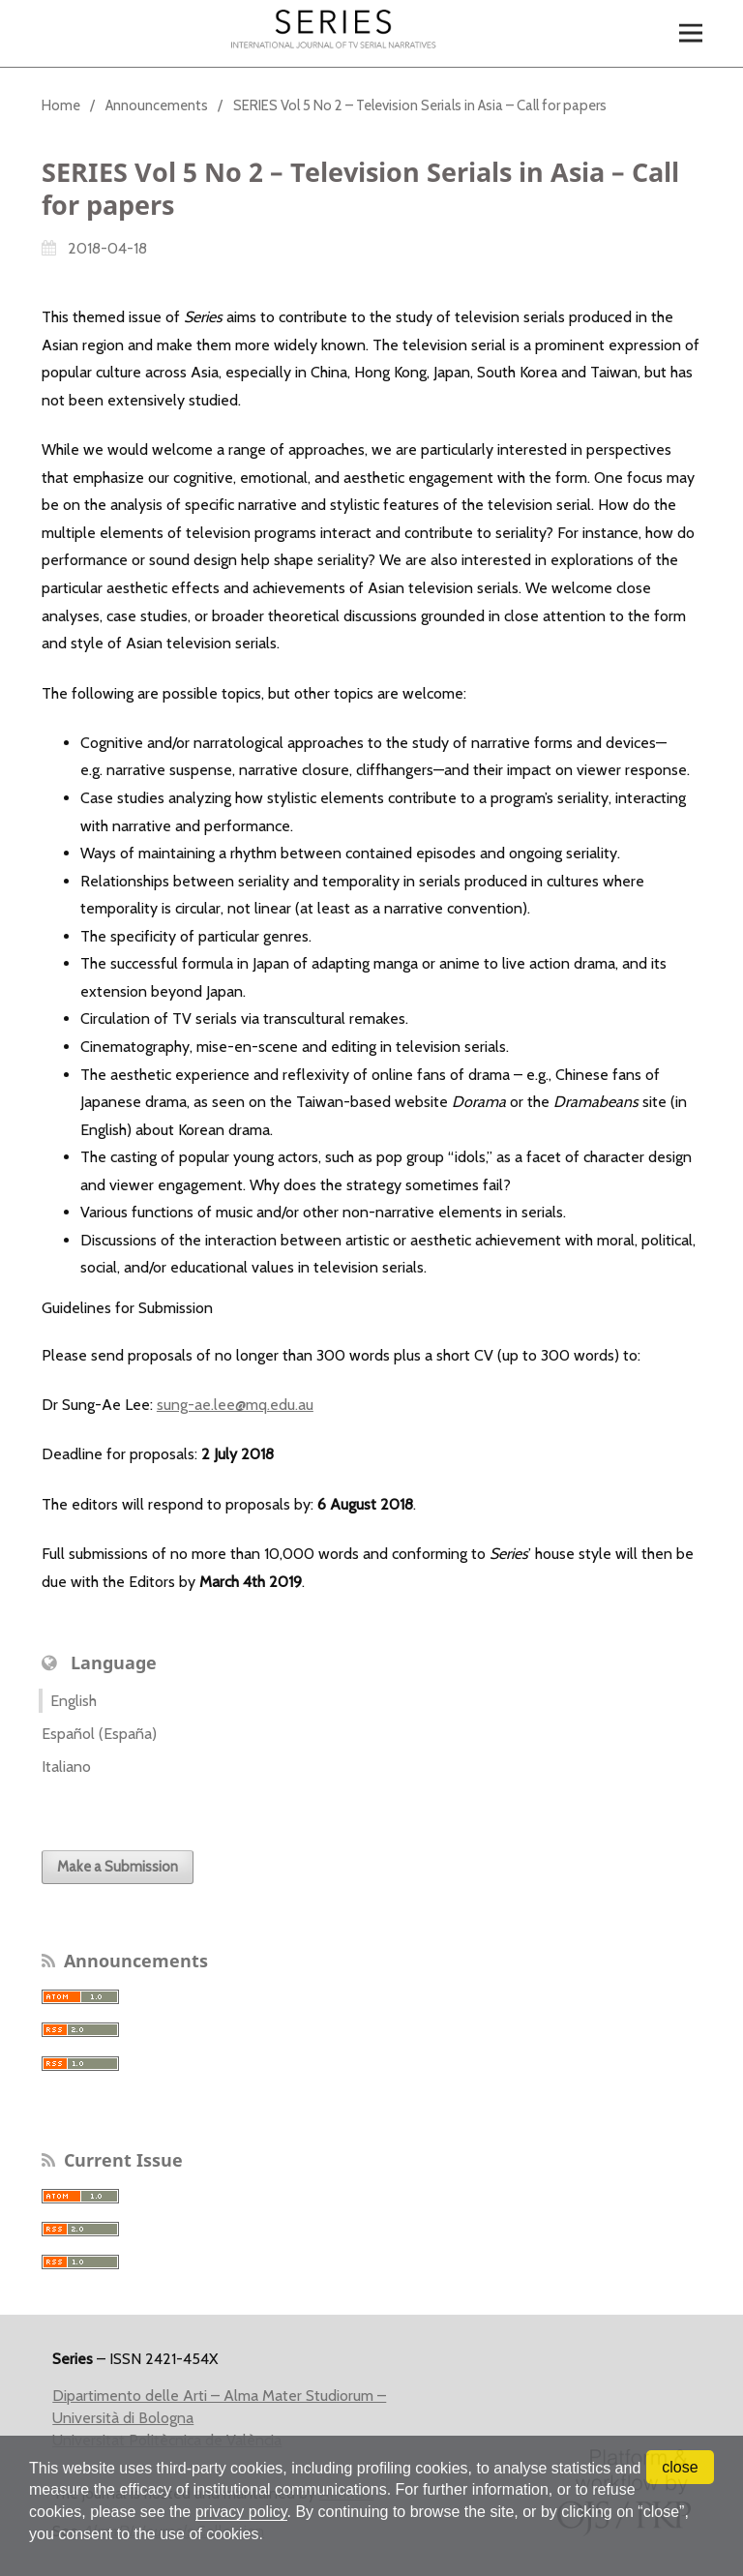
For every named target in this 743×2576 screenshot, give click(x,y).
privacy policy (241, 2511)
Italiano (66, 1766)
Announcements (156, 105)
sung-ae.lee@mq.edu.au (235, 1404)
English (73, 1701)
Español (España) (99, 1733)
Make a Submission (117, 1866)
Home (61, 105)
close (680, 2467)
